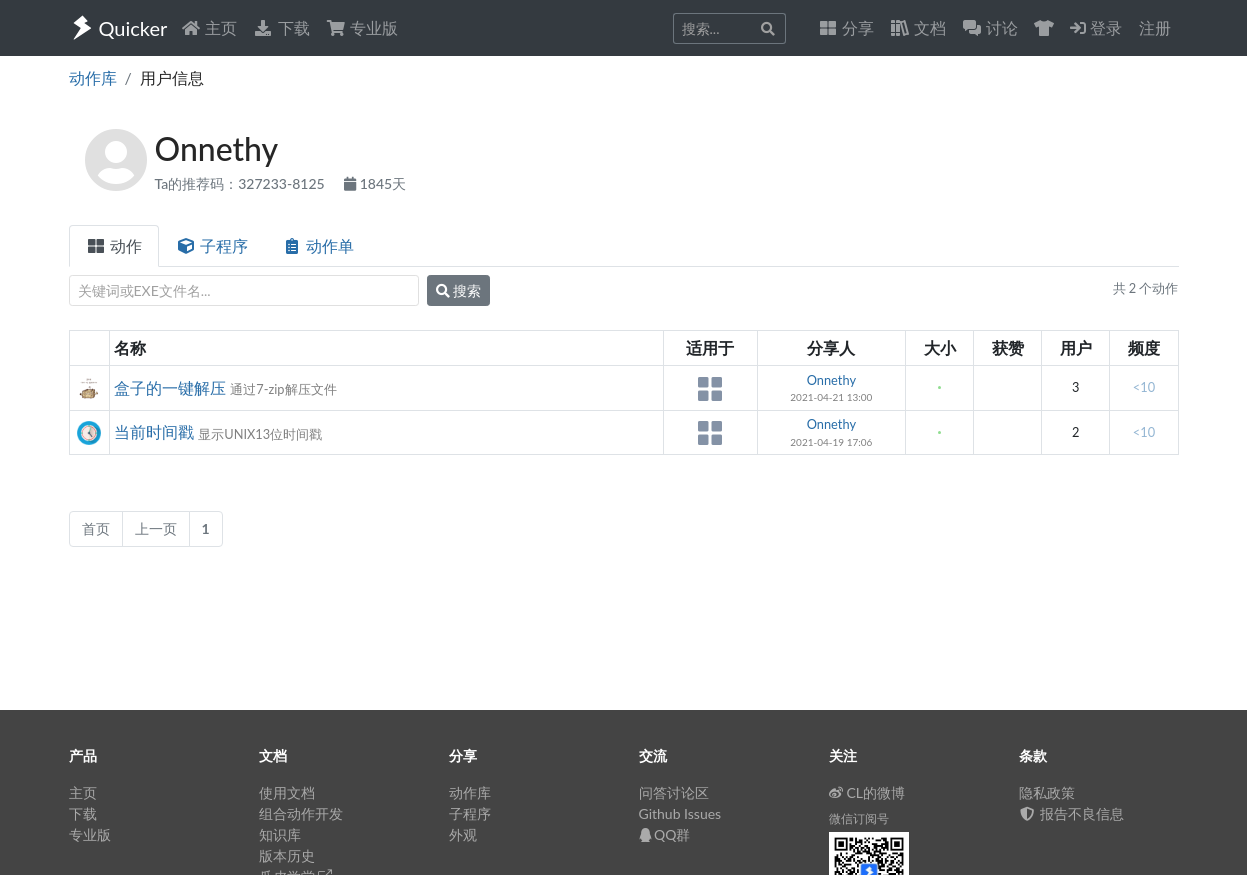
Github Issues (680, 813)
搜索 (459, 290)
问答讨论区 (674, 792)
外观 (463, 834)
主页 (209, 27)
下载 (281, 27)
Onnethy (831, 380)
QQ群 (665, 834)
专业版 (362, 27)
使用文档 (287, 792)
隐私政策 (1047, 792)
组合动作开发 (301, 813)
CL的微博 (867, 792)
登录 (1096, 27)
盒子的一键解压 (170, 387)
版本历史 (287, 855)
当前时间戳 (154, 431)
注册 (1155, 27)
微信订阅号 (859, 818)
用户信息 (172, 77)
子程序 (212, 245)
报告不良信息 (1072, 813)
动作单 (318, 245)
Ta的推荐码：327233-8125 (242, 183)
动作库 (93, 77)
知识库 (280, 834)
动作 (114, 245)
